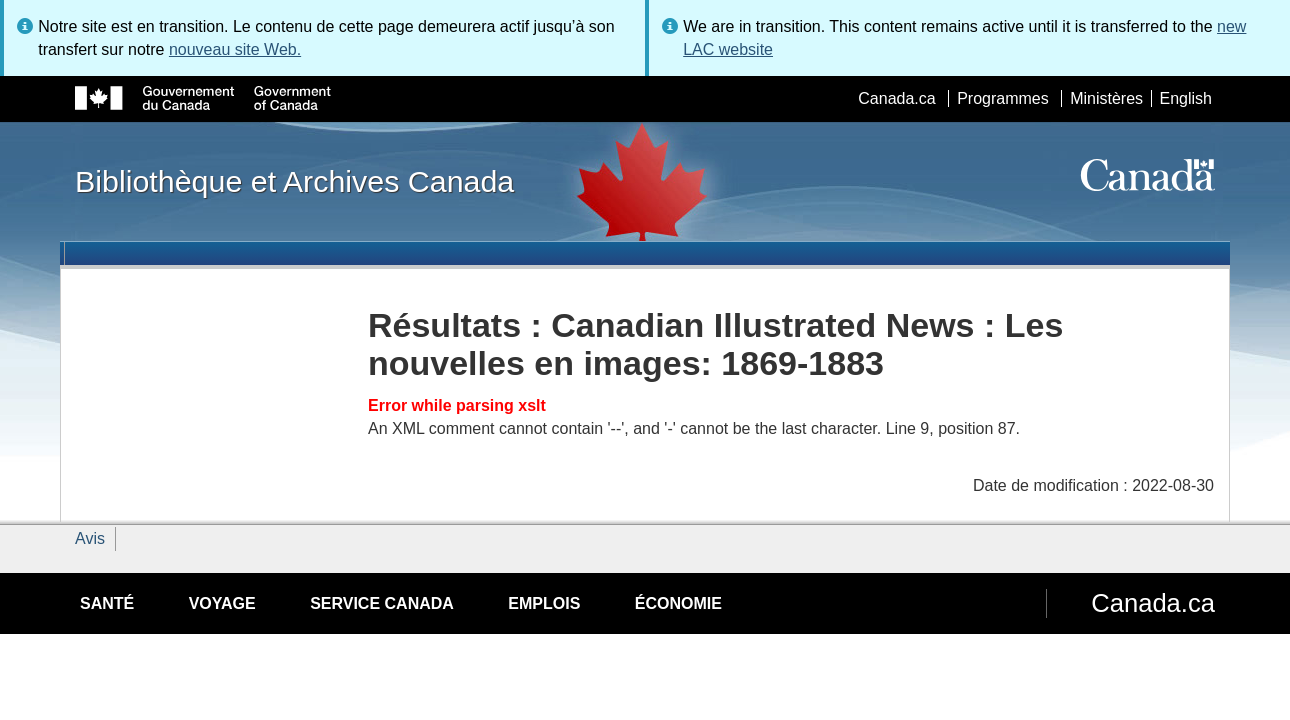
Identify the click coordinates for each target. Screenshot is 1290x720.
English (1186, 98)
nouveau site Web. (235, 49)
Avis (90, 538)
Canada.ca (896, 98)
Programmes (1003, 98)
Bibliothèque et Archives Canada (294, 181)
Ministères (1106, 98)
